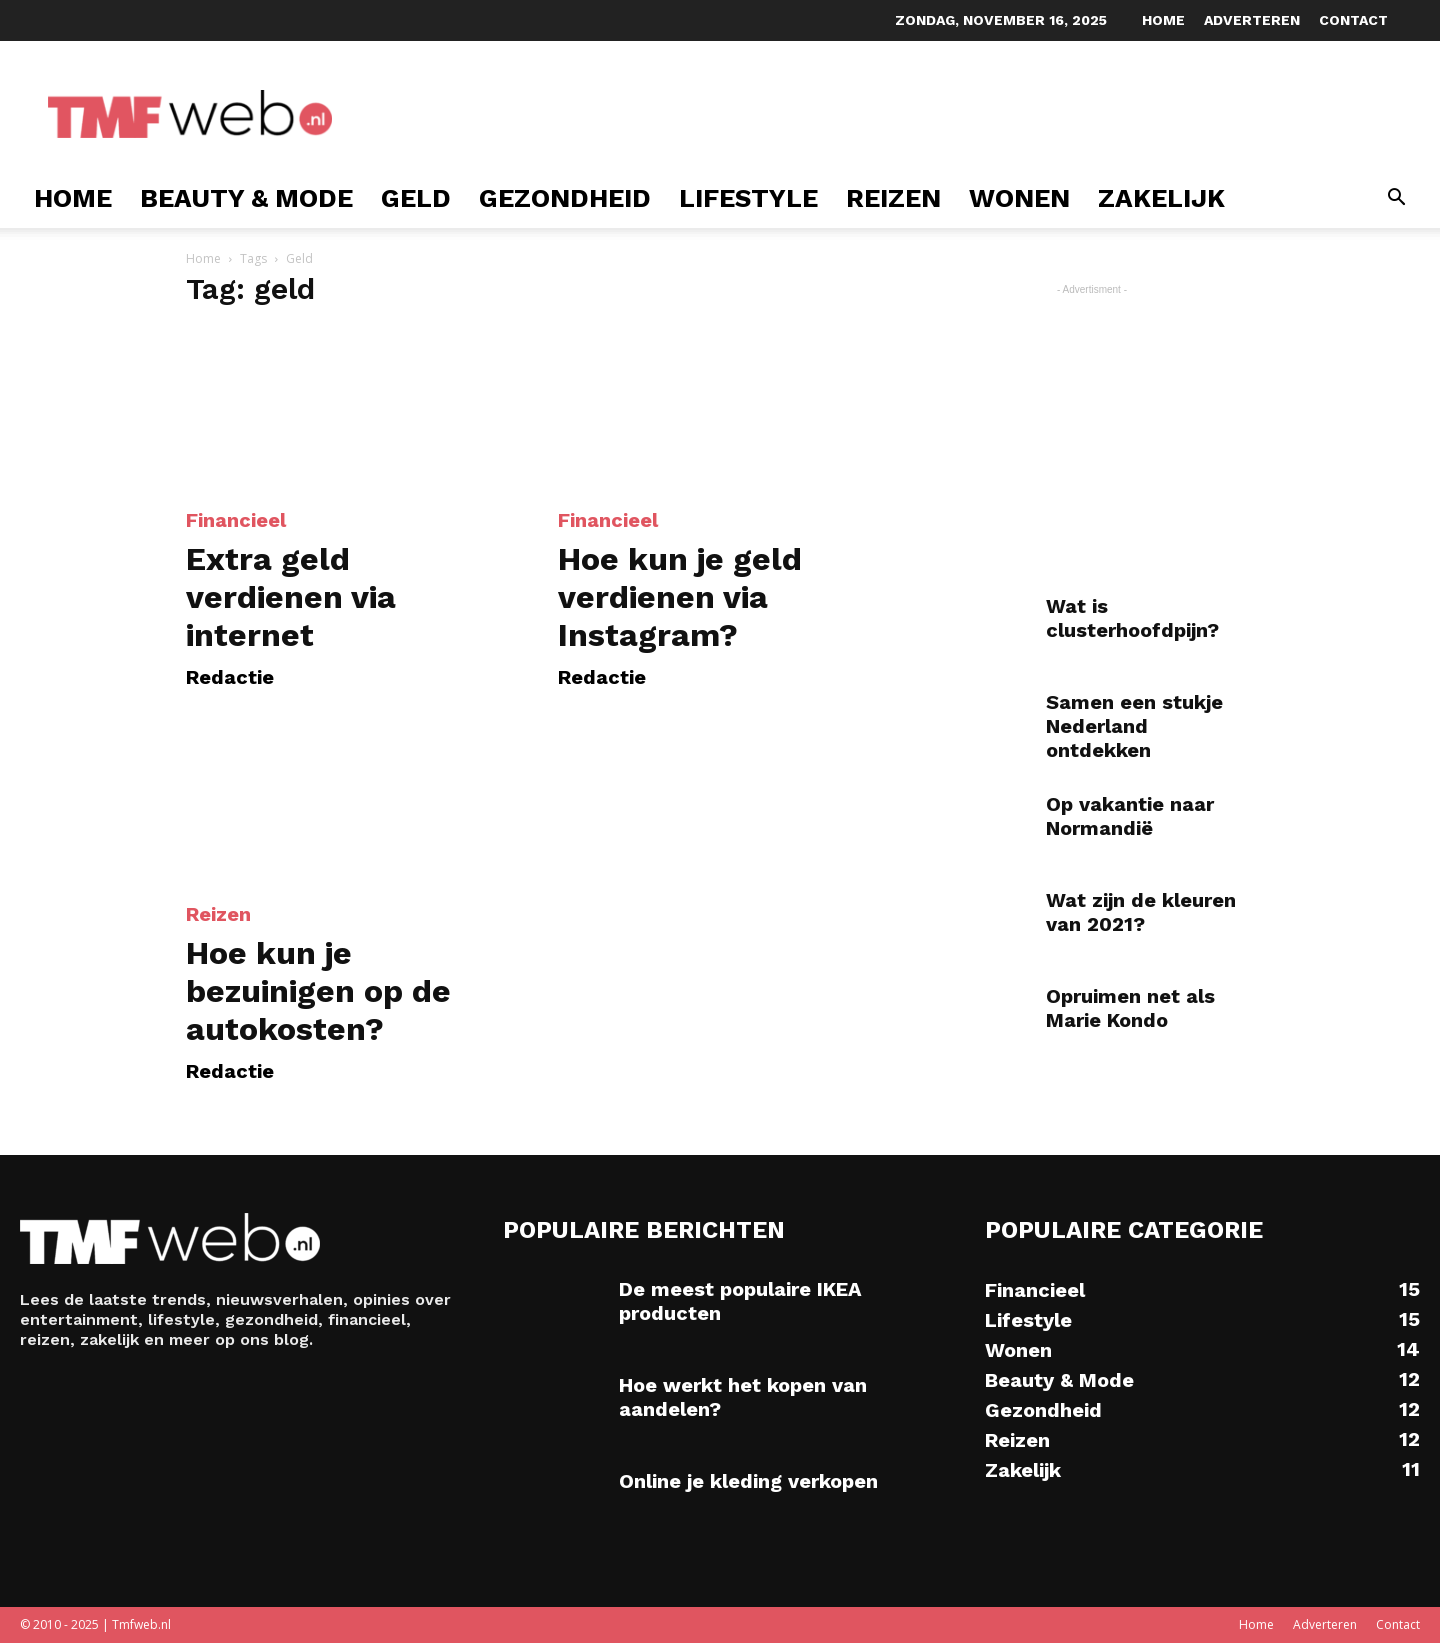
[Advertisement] (724, 114)
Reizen (893, 198)
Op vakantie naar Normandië (1130, 816)
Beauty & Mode (246, 198)
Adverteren (1252, 20)
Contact (1353, 20)
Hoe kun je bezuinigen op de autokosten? (318, 991)
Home (1163, 20)
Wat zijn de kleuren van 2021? (1141, 912)
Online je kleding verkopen (748, 1481)
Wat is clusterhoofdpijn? (1132, 618)
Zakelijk (1161, 198)
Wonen (1019, 198)
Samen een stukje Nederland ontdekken (1134, 726)
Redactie (230, 677)
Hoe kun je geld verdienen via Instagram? (680, 597)
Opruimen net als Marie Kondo (1130, 1008)
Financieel (236, 520)
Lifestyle (748, 198)
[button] (1396, 199)
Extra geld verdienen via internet (291, 597)
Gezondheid (565, 198)
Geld (416, 198)
